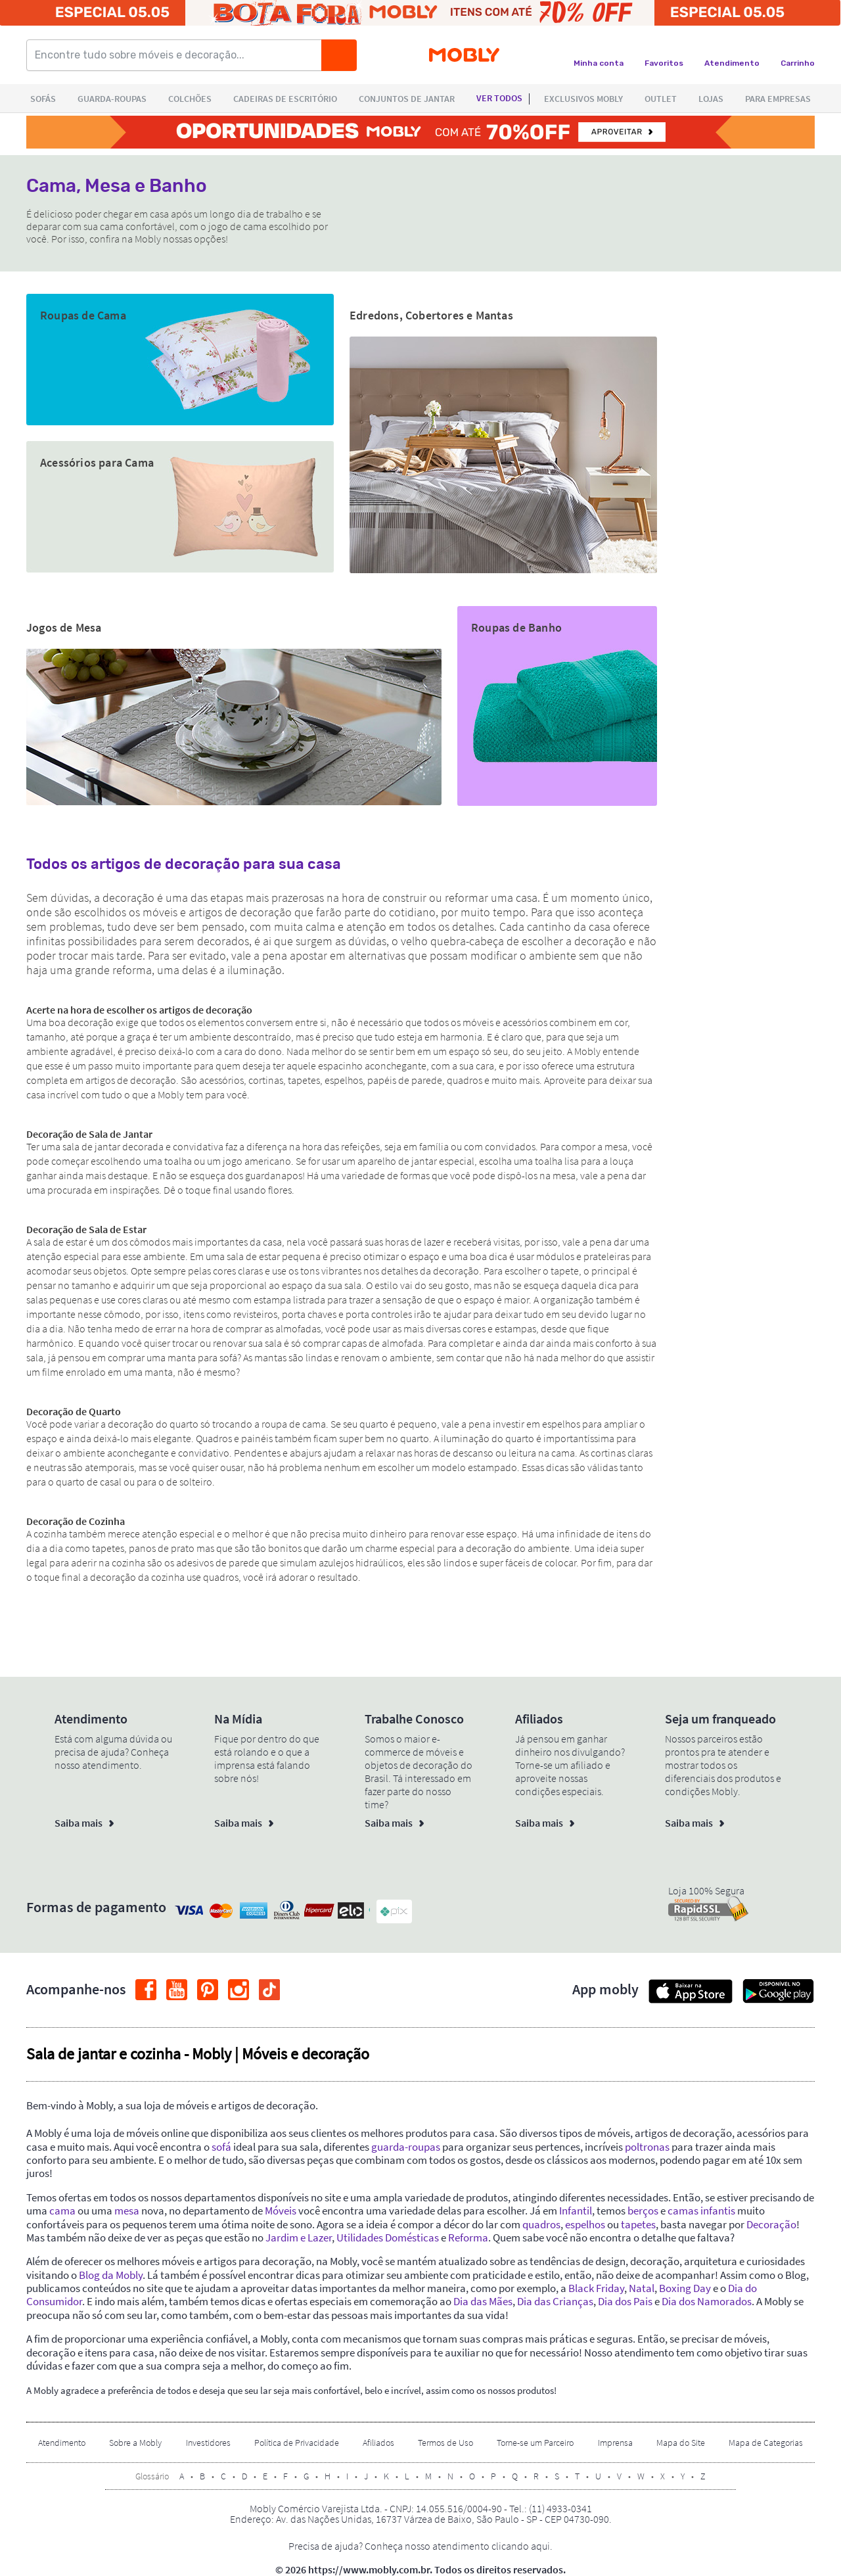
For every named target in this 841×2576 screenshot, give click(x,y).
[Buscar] (339, 55)
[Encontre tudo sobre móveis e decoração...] (178, 55)
